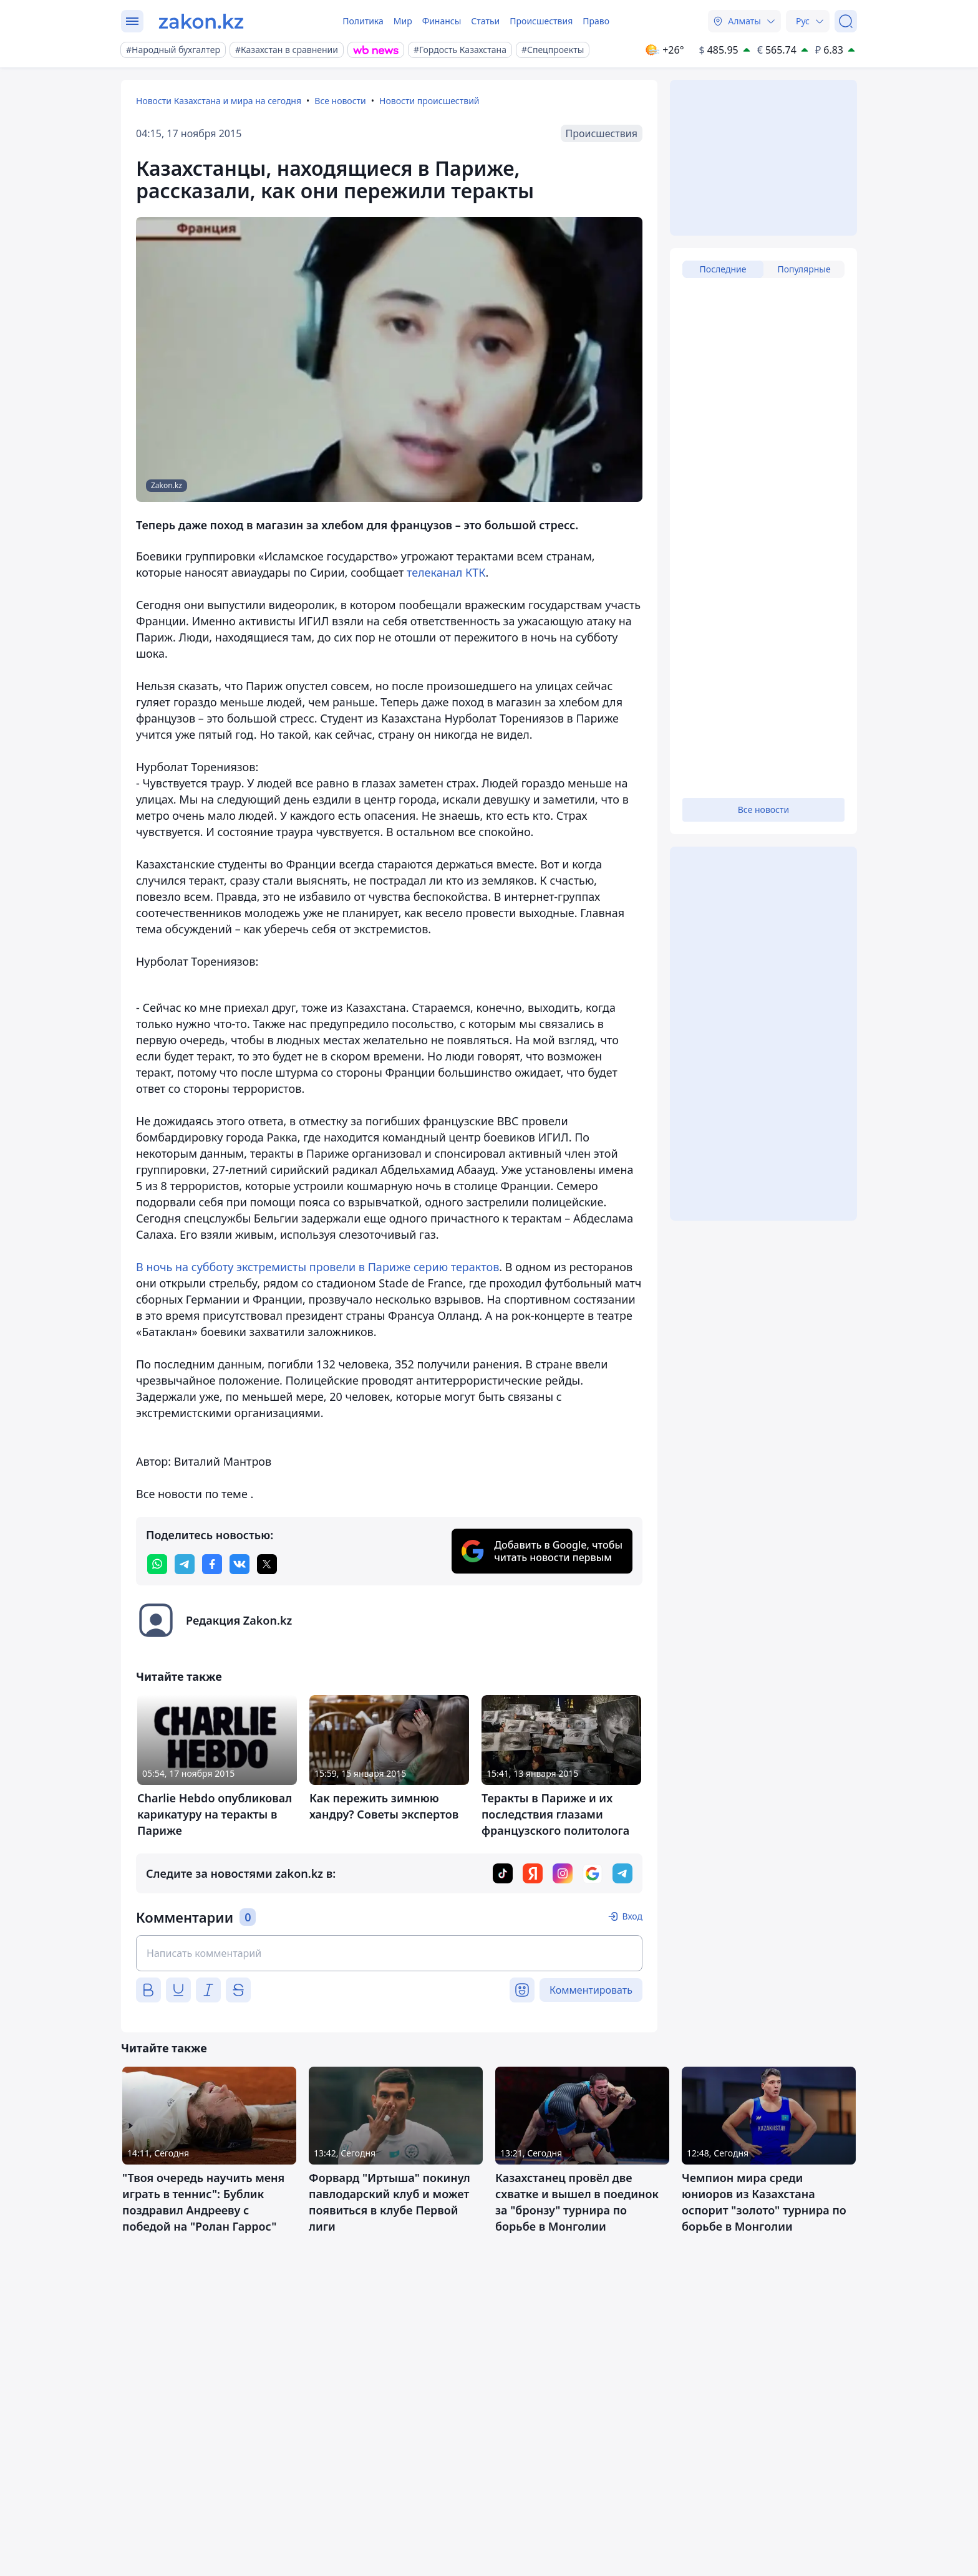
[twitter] (267, 1564)
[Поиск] (846, 21)
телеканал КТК (446, 572)
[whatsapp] (157, 1564)
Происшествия (541, 21)
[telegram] (184, 1564)
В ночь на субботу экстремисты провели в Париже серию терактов (317, 1266)
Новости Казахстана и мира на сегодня (218, 101)
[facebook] (212, 1564)
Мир (403, 21)
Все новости (340, 101)
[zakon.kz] (201, 21)
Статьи (485, 21)
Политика (363, 21)
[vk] (239, 1564)
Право (596, 21)
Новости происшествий (429, 101)
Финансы (442, 21)
